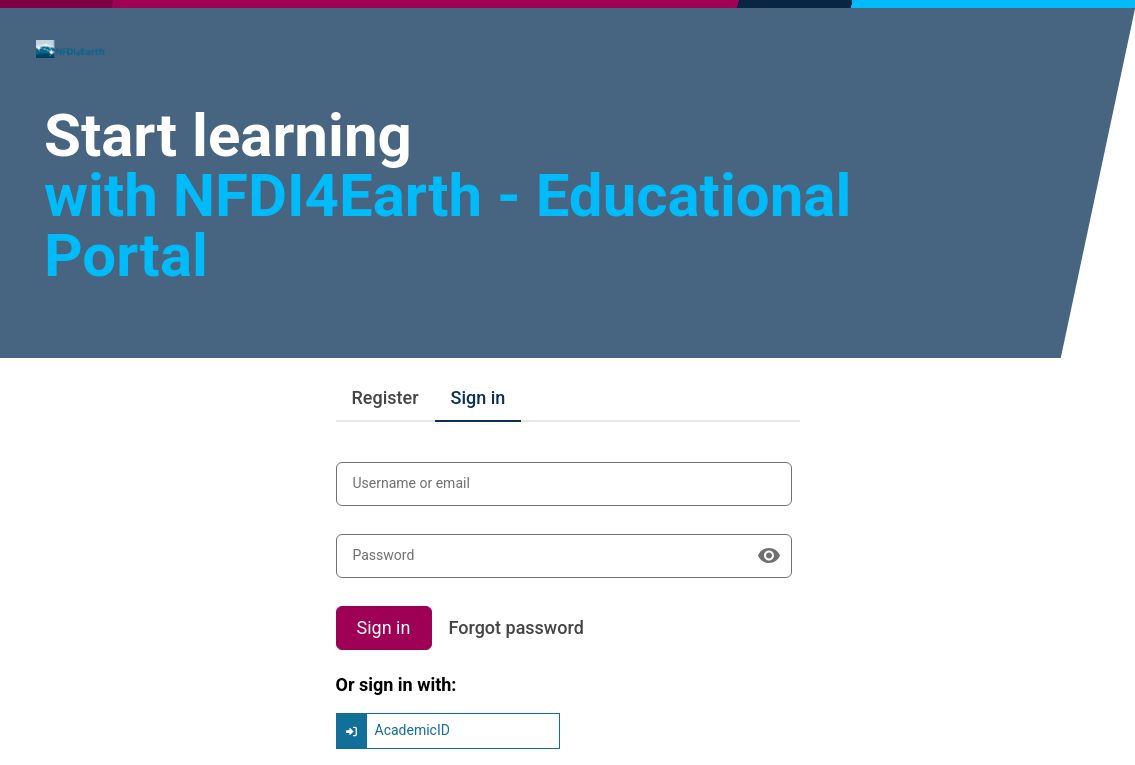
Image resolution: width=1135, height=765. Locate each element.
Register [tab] (385, 397)
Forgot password (516, 627)
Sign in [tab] (478, 397)
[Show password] (769, 556)
